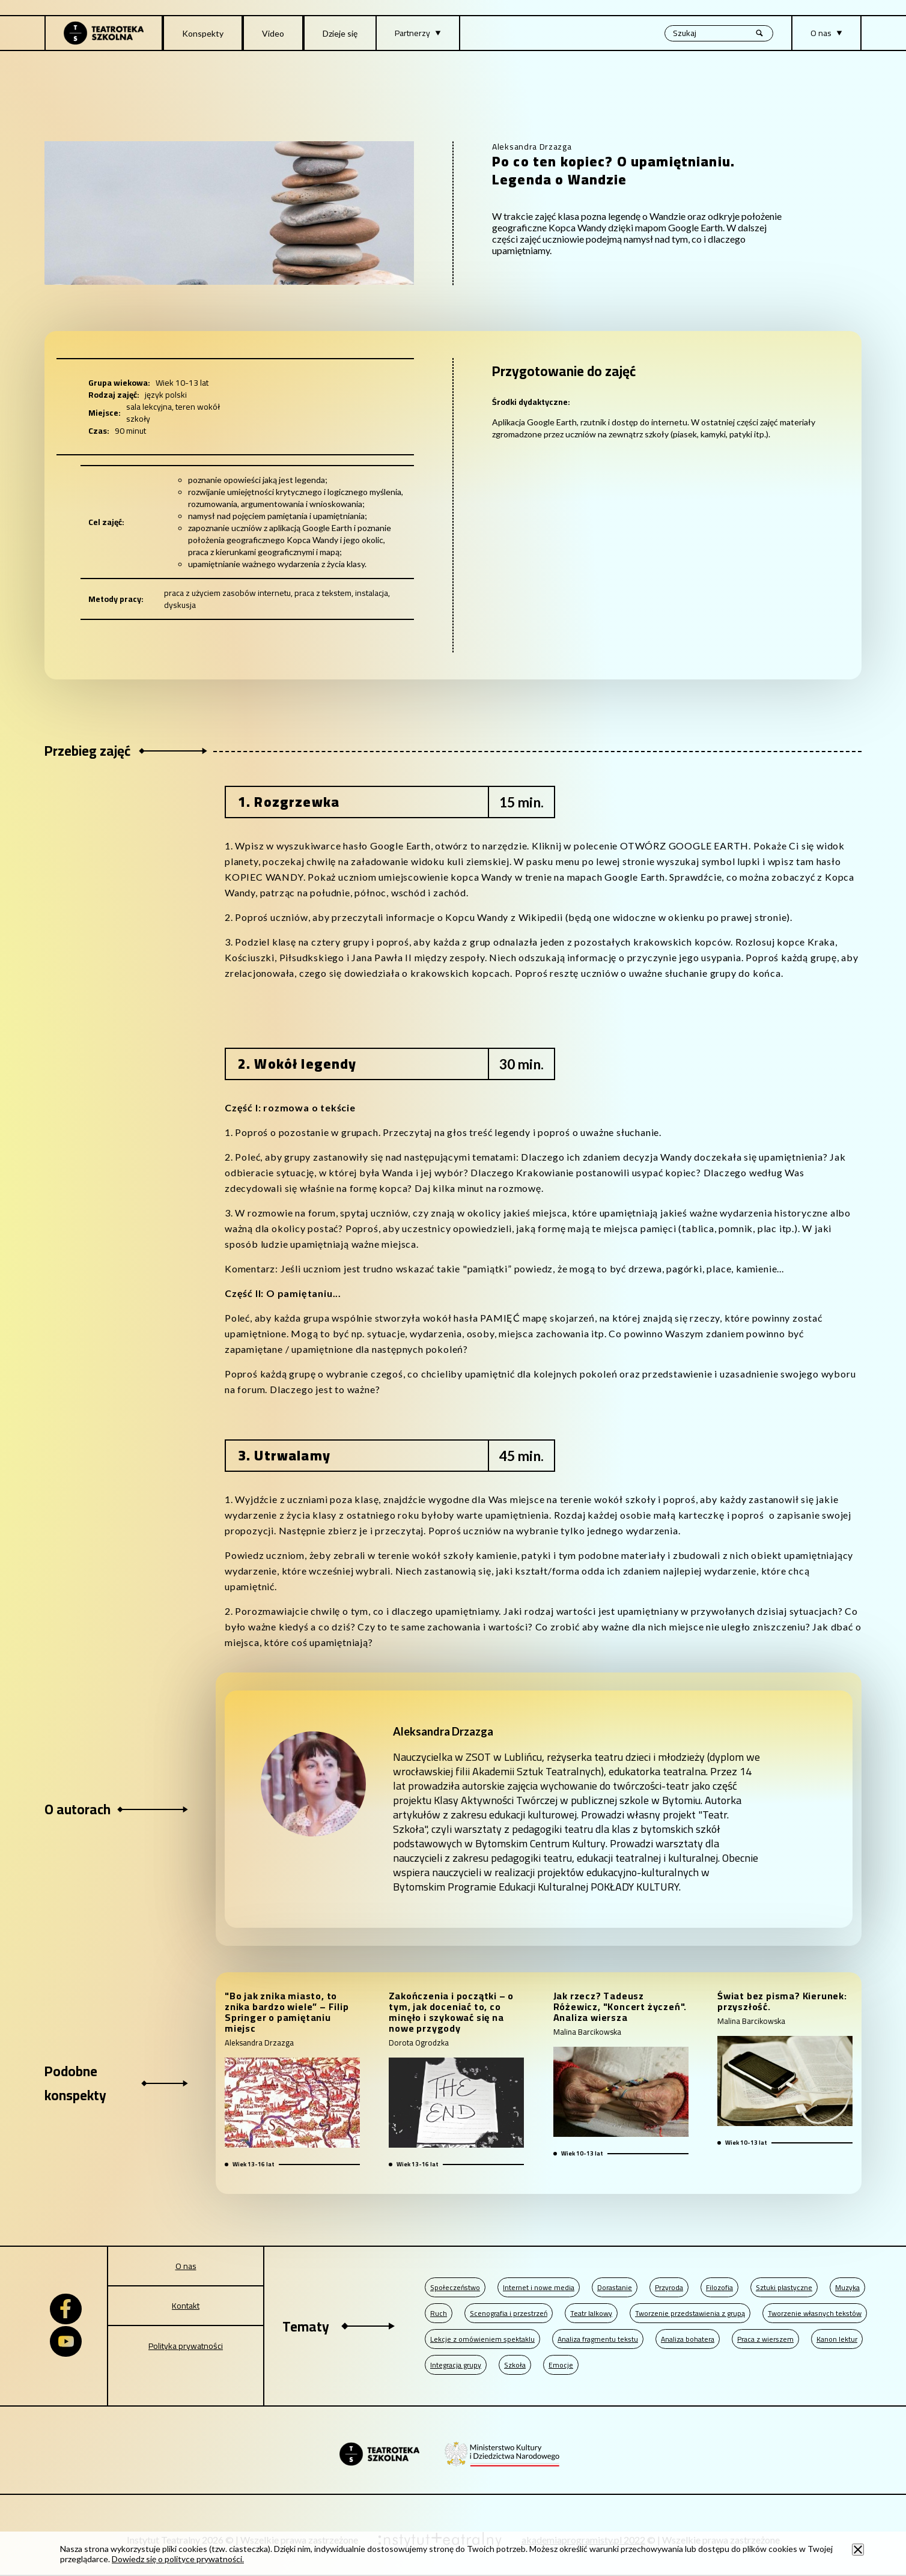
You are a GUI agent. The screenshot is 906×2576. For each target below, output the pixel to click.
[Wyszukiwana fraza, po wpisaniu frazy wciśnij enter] (718, 33)
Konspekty (202, 33)
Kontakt (185, 2305)
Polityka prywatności (185, 2346)
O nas (185, 2266)
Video (273, 33)
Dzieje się (340, 33)
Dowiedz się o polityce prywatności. (178, 2559)
